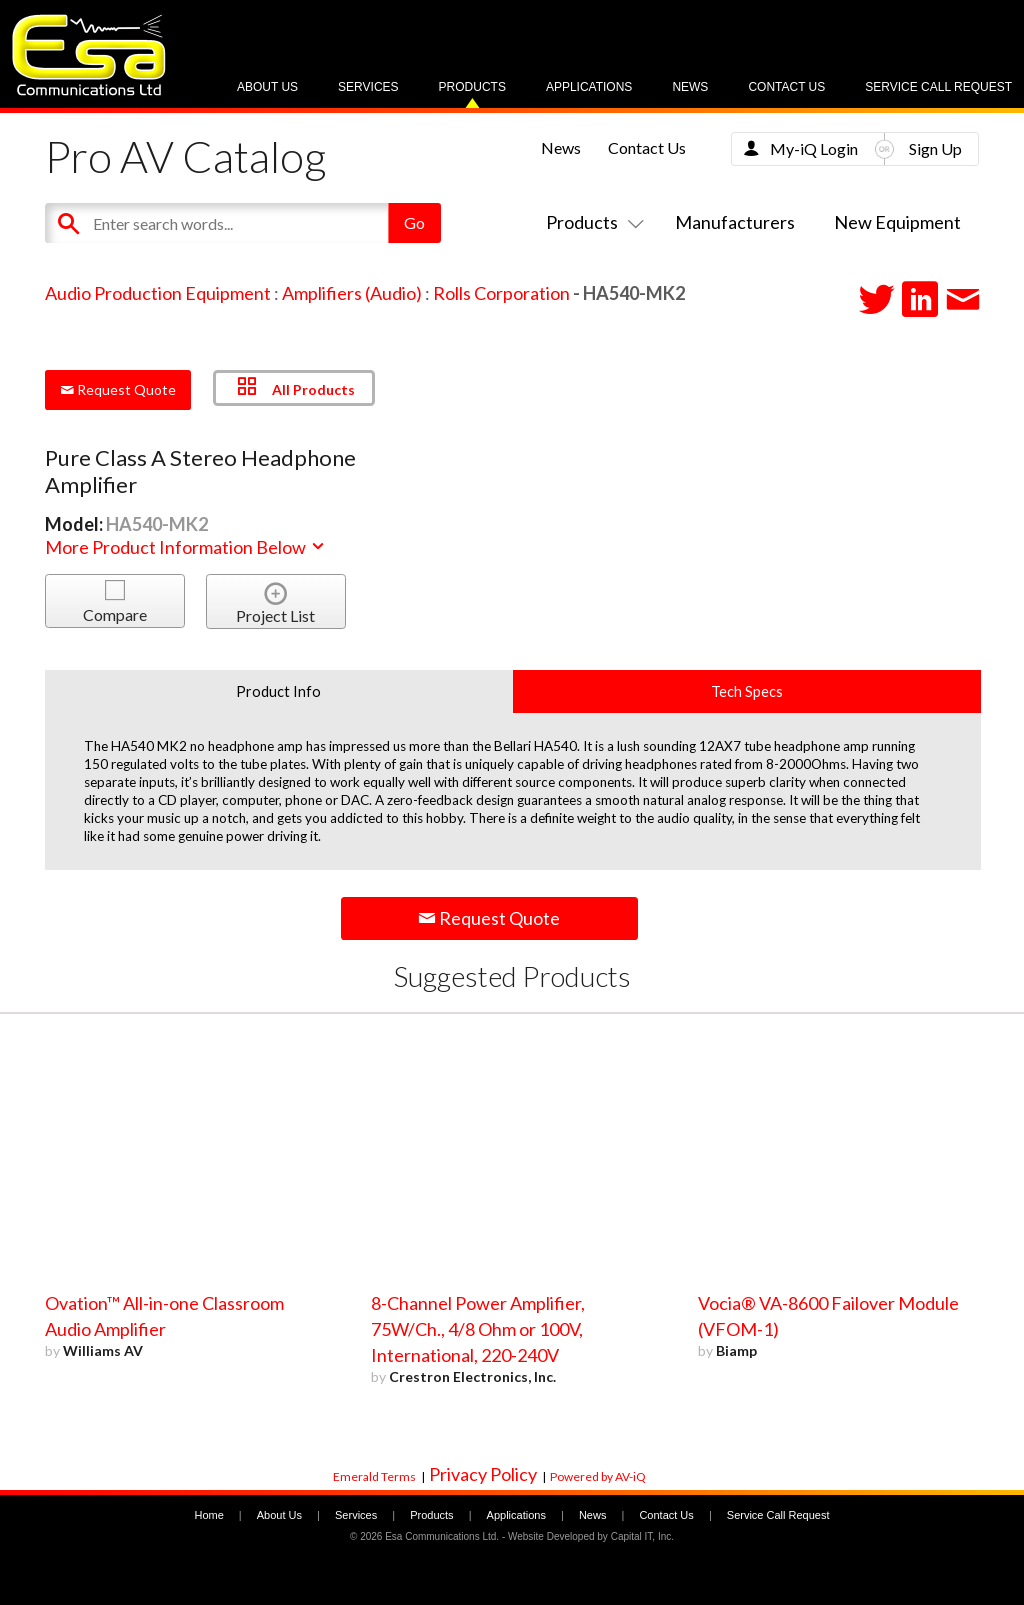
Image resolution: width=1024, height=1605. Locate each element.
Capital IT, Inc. (642, 1536)
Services (368, 87)
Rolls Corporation (501, 293)
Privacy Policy (483, 1474)
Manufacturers (735, 222)
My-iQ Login (814, 148)
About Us (267, 87)
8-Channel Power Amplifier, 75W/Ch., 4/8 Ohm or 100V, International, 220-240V (478, 1329)
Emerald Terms (374, 1476)
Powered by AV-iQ (598, 1476)
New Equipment (897, 222)
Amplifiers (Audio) (352, 293)
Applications (589, 87)
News (690, 87)
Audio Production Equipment (158, 293)
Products (472, 87)
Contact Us (786, 87)
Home (208, 1515)
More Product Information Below (186, 547)
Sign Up (935, 148)
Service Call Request (938, 87)
